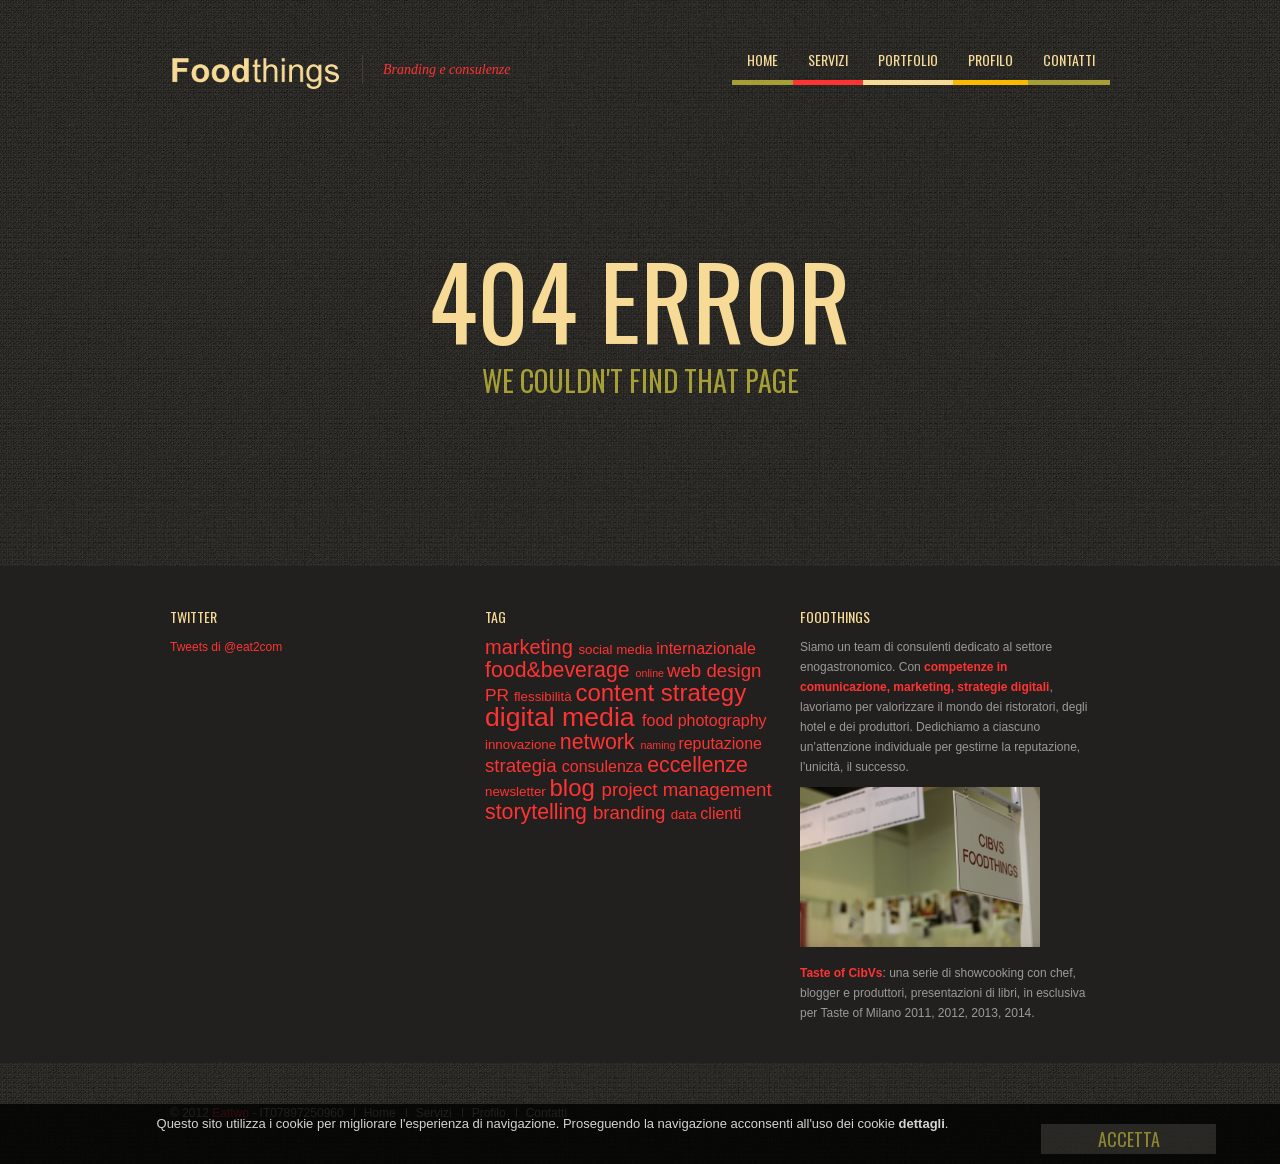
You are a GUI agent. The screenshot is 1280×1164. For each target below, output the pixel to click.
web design (714, 670)
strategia (523, 765)
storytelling (539, 812)
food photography (704, 720)
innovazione (522, 744)
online (651, 673)
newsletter (517, 791)
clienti (720, 813)
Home (762, 59)
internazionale (706, 648)
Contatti (1069, 59)
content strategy (660, 692)
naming (659, 745)
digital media (563, 717)
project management (687, 789)
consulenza (604, 766)
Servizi (828, 59)
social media (617, 649)
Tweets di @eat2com (226, 647)
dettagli (922, 1123)
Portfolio (908, 59)
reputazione (720, 743)
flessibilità (544, 696)
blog (575, 787)
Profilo (990, 59)
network (600, 742)
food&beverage (560, 670)
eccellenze (697, 765)
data (686, 814)
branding (632, 812)
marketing (531, 647)
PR (499, 695)
